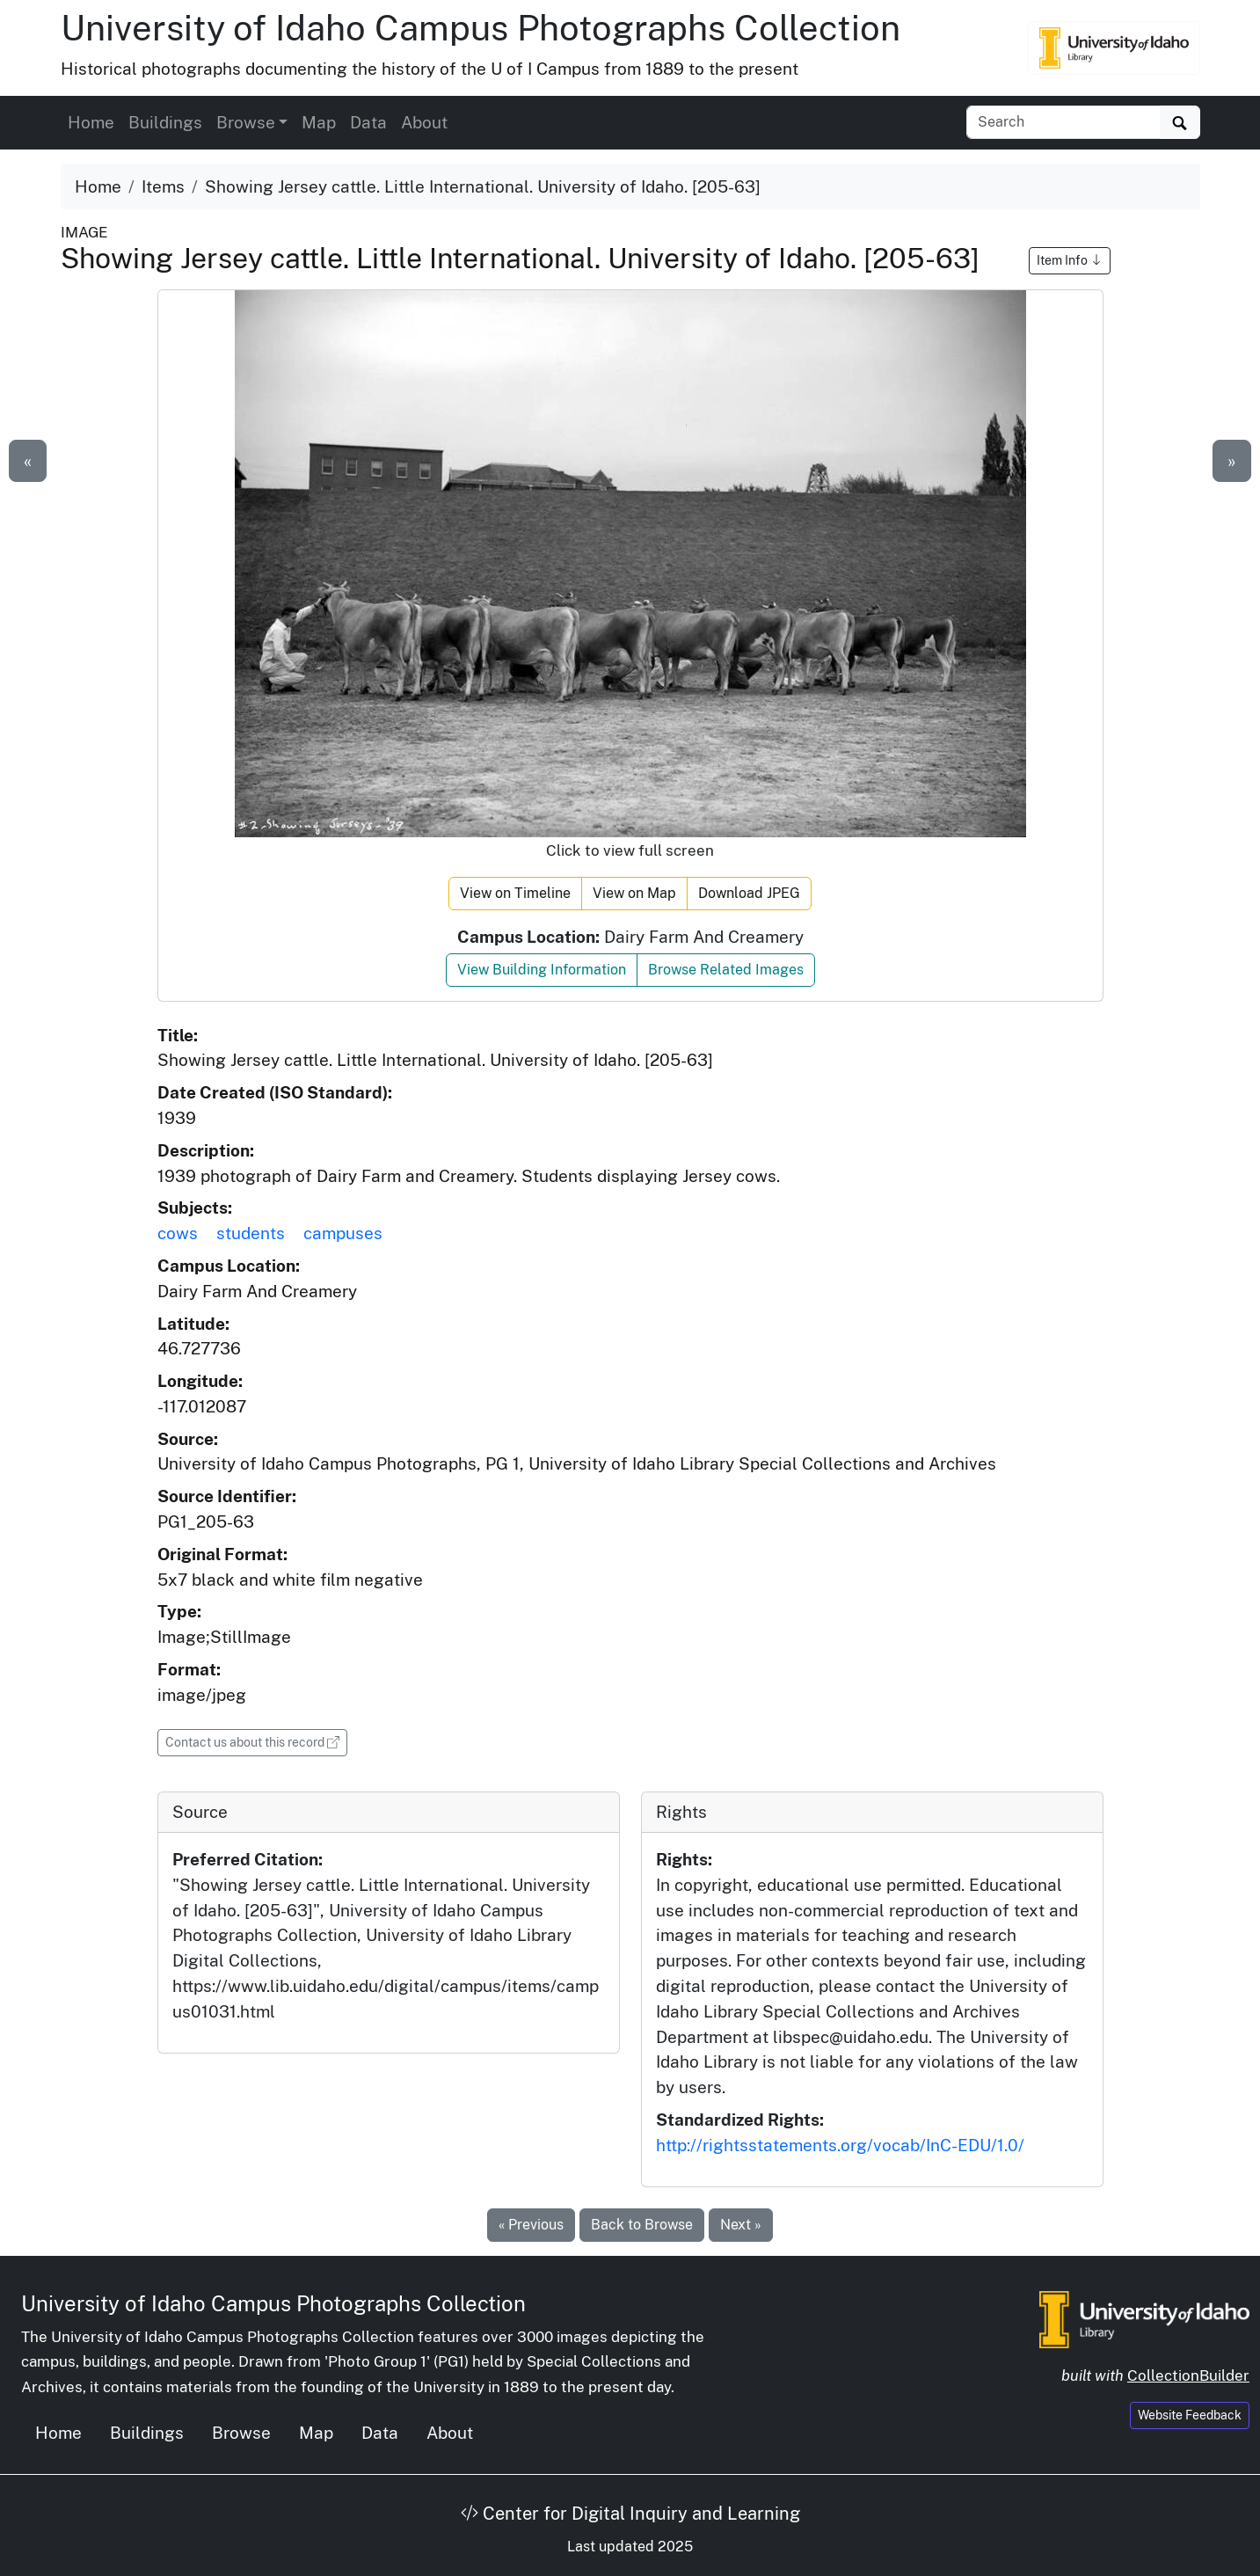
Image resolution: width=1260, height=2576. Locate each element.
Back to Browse (642, 2224)
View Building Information (541, 969)
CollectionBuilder (1188, 2375)
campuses (342, 1233)
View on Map (634, 893)
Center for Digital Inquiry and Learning (630, 2513)
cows (177, 1233)
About (424, 122)
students (250, 1233)
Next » (740, 2224)
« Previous (531, 2224)
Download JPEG (749, 893)
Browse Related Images (726, 969)
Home (91, 122)
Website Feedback (1190, 2415)
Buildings (165, 122)
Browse (241, 2432)
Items (163, 186)
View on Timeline (515, 893)
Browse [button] (245, 122)
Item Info (1070, 260)
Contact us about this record (256, 1741)
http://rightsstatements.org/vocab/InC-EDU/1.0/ (840, 2145)
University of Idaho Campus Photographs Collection (480, 27)
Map (319, 122)
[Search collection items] (1063, 122)
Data (368, 122)
